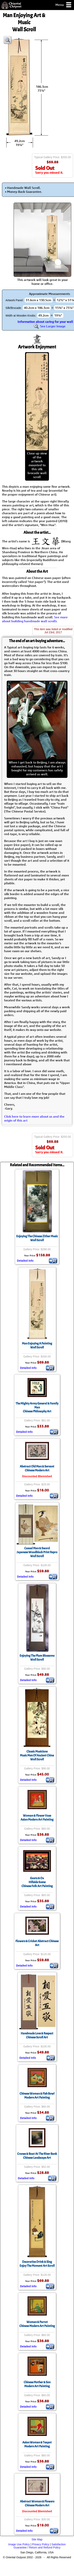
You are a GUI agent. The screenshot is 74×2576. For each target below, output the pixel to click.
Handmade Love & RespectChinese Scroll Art (37, 2035)
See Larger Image (50, 326)
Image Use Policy (19, 2544)
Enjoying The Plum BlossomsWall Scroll (37, 1658)
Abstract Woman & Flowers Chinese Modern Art (37, 2503)
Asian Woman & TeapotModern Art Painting (37, 2444)
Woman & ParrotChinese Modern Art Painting (37, 2324)
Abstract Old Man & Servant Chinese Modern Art (37, 1468)
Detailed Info (25, 1260)
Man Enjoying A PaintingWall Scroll (37, 1345)
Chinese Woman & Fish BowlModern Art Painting (37, 2096)
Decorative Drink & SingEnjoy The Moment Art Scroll (37, 2264)
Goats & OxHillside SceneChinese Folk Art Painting (37, 1882)
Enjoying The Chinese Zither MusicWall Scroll (37, 1238)
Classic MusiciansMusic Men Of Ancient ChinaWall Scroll (37, 1755)
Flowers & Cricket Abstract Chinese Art (37, 1943)
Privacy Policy (40, 2544)
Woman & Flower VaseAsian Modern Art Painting (37, 1818)
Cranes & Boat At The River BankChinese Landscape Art (37, 2156)
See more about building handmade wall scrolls (35, 619)
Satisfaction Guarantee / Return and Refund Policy (40, 2546)
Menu (63, 5)
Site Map (37, 2539)
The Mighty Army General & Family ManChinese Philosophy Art (37, 1407)
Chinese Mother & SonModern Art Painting (37, 2384)
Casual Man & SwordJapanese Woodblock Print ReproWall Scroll (37, 1552)
